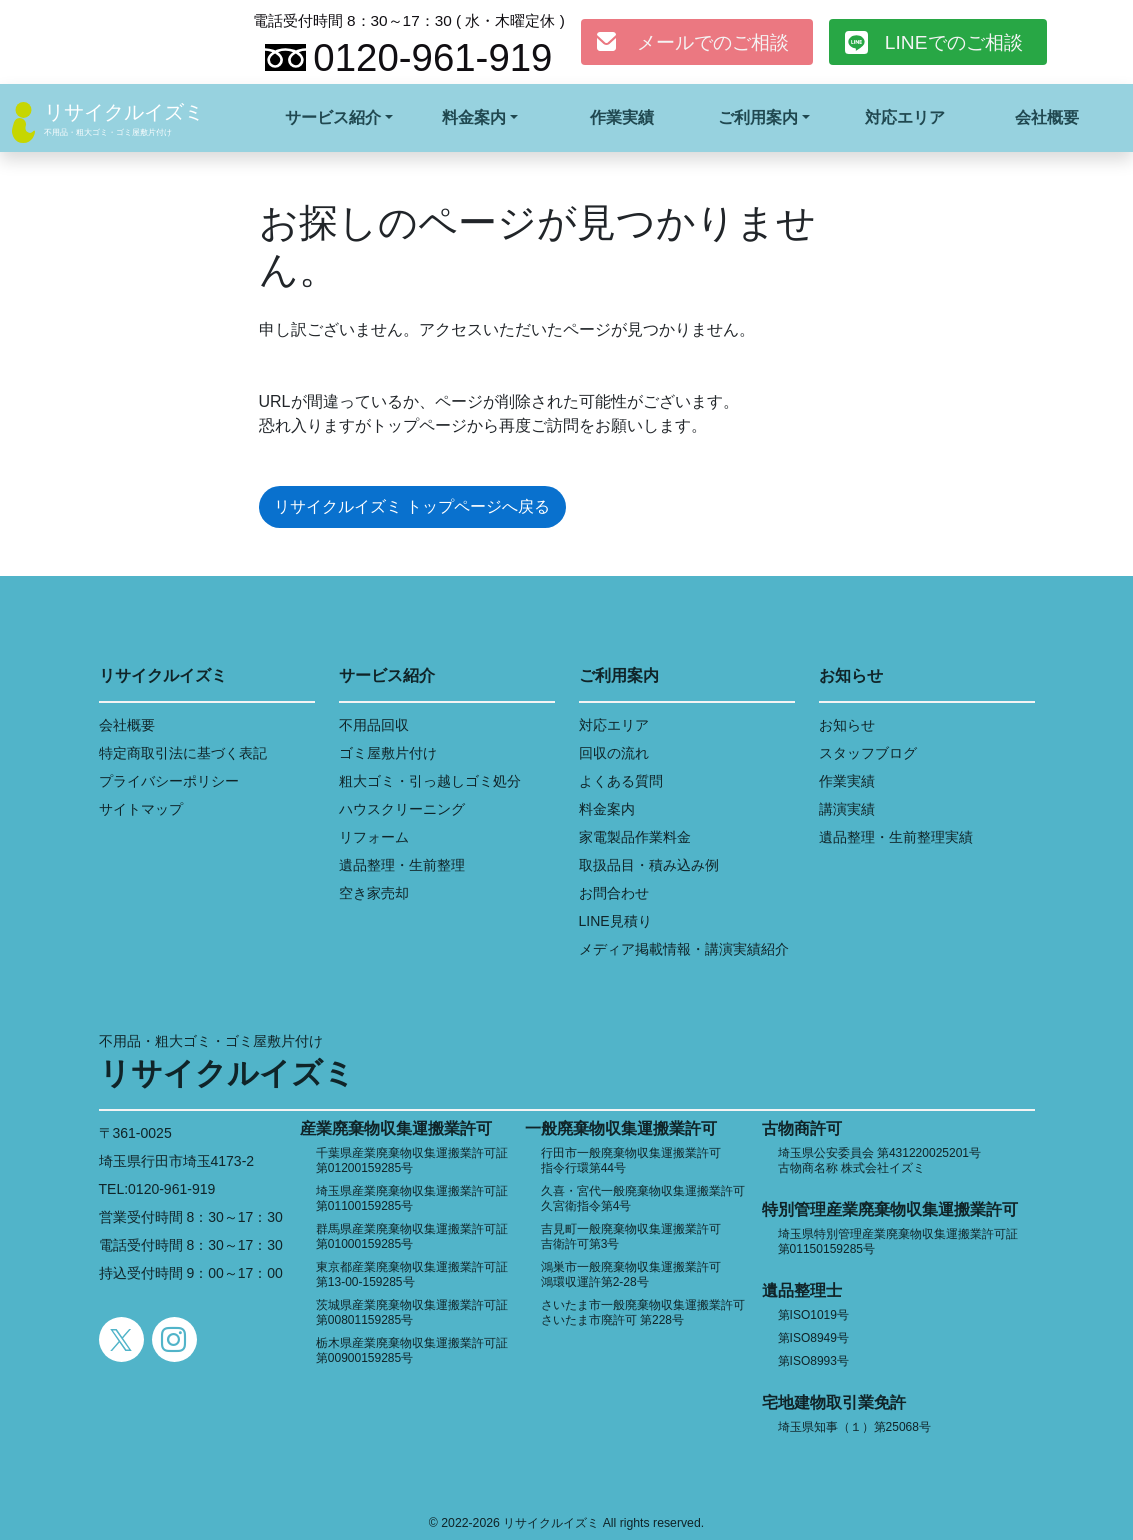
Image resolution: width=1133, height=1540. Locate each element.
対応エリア (905, 117)
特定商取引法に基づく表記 (183, 753)
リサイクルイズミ (124, 112)
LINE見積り (615, 921)
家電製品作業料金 (635, 837)
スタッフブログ (868, 753)
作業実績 (622, 117)
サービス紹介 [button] (333, 117)
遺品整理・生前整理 (402, 865)
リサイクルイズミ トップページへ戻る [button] (412, 506)
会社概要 (1047, 117)
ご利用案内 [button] (758, 117)
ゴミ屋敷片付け (388, 753)
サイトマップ (141, 809)
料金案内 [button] (474, 117)
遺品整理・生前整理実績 (896, 837)
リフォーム (374, 837)
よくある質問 (621, 781)
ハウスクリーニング (402, 809)
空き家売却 (374, 893)
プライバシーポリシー (169, 781)
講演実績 (847, 809)
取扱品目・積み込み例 (649, 865)
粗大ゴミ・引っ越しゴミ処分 (430, 781)
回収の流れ (614, 753)
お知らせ (847, 725)
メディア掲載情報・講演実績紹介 (684, 949)
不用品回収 (374, 725)
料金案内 (607, 809)
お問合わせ (614, 893)
